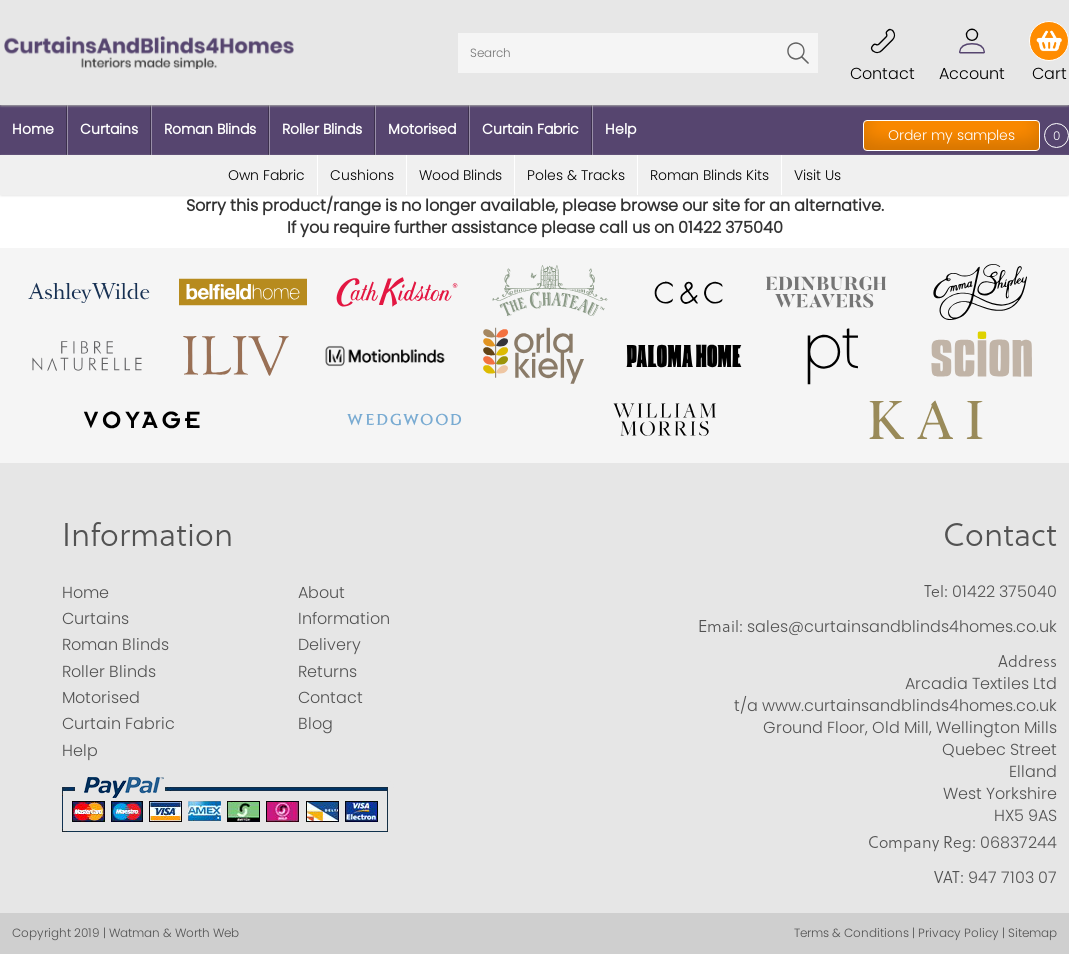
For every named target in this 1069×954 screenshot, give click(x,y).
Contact (1000, 533)
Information (147, 533)
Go (798, 53)
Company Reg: (922, 842)
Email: (720, 626)
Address (1027, 661)
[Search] (638, 53)
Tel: (936, 591)
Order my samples (951, 135)
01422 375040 (1004, 591)
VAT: (949, 877)
